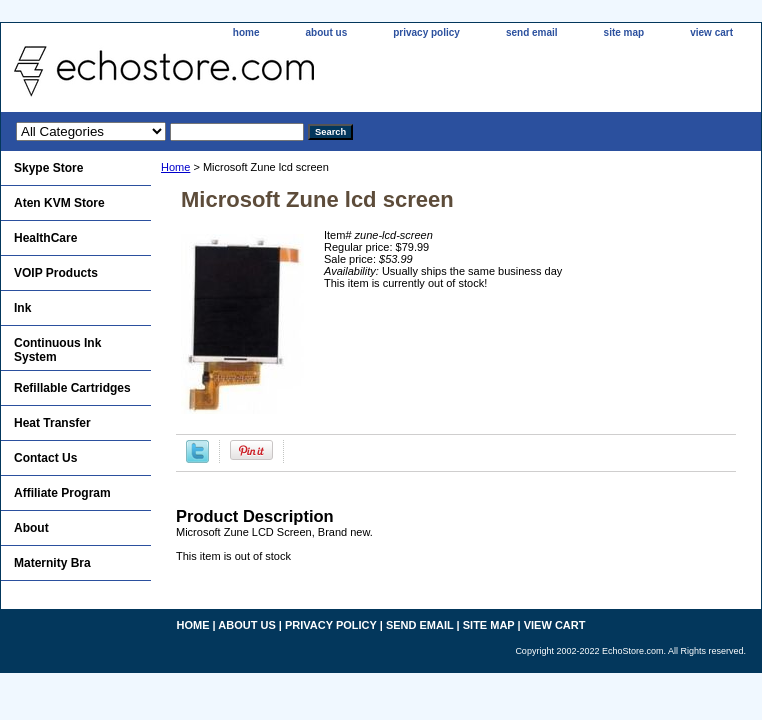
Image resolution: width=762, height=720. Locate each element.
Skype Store (48, 168)
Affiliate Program (62, 493)
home (246, 32)
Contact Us (45, 458)
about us (327, 32)
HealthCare (45, 238)
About (31, 528)
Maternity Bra (52, 563)
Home (175, 167)
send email (532, 32)
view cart (711, 32)
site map (624, 32)
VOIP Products (56, 273)
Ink (22, 308)
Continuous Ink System (57, 350)
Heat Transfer (52, 423)
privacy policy (426, 32)
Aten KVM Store (59, 203)
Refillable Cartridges (72, 388)
